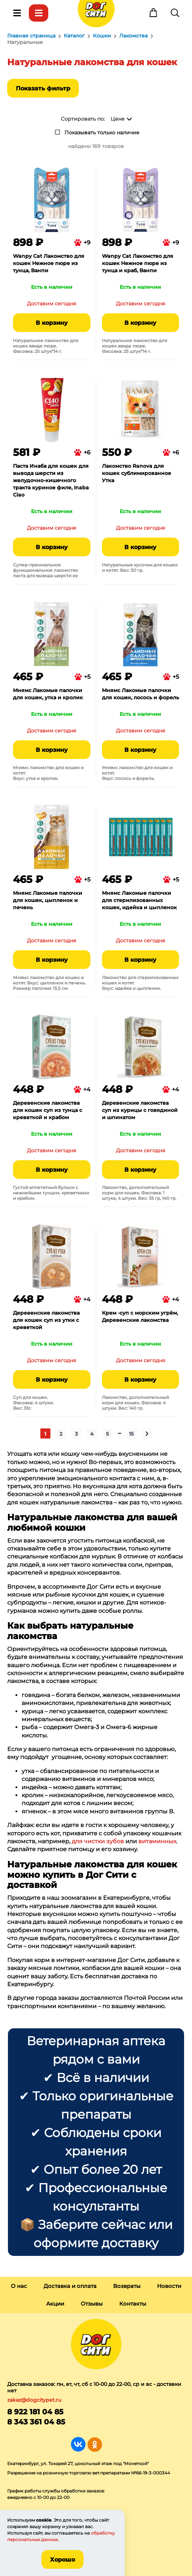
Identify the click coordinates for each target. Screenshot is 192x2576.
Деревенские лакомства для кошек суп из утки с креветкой (46, 1320)
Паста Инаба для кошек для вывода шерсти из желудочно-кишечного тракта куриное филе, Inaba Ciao (51, 480)
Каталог (38, 13)
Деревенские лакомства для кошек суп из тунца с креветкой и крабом (47, 1110)
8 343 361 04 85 (36, 2422)
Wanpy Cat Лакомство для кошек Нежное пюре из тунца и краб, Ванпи (137, 263)
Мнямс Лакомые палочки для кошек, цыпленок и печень (47, 900)
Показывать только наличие (101, 132)
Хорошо (62, 2559)
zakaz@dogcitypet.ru (34, 2400)
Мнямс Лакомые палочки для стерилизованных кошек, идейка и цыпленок (139, 900)
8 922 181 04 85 (35, 2411)
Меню (17, 13)
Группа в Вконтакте (78, 2444)
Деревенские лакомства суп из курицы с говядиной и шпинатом (140, 1110)
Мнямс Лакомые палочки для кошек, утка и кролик (48, 694)
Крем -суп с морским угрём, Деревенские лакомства (140, 1316)
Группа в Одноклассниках (94, 2444)
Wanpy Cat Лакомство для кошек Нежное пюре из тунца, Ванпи (48, 263)
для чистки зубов (98, 1841)
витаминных (157, 1841)
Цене (118, 119)
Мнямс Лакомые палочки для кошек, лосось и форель (140, 694)
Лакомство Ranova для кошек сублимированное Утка (136, 473)
